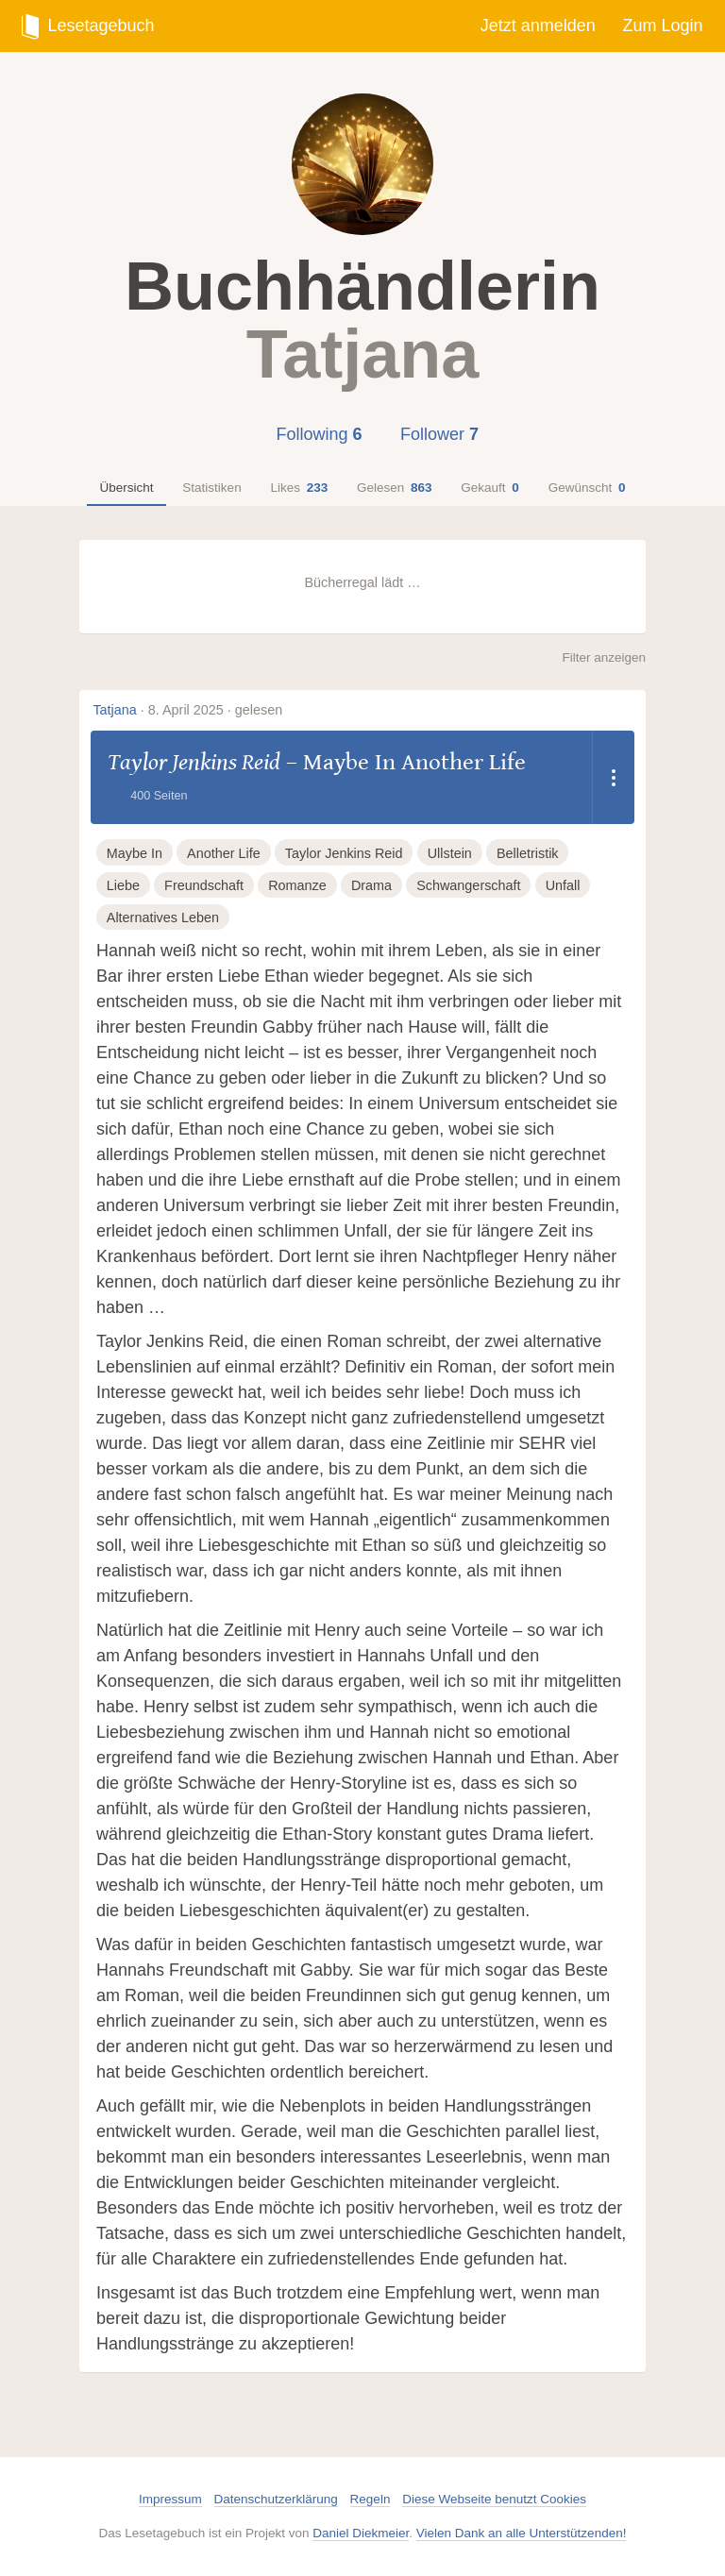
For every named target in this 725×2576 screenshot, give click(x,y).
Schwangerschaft (468, 885)
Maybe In (134, 853)
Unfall (563, 885)
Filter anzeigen (604, 657)
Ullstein (450, 853)
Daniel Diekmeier (360, 2533)
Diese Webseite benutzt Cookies (494, 2499)
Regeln (370, 2499)
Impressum (170, 2499)
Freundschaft (204, 885)
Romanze (297, 885)
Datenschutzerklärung (276, 2499)
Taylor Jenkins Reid (194, 762)
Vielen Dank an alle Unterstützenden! (521, 2533)
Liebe (123, 885)
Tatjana (114, 709)
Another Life (224, 853)
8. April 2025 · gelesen (215, 709)
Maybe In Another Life (414, 762)
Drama (371, 885)
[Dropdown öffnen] (613, 777)
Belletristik (528, 853)
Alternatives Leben (163, 917)
